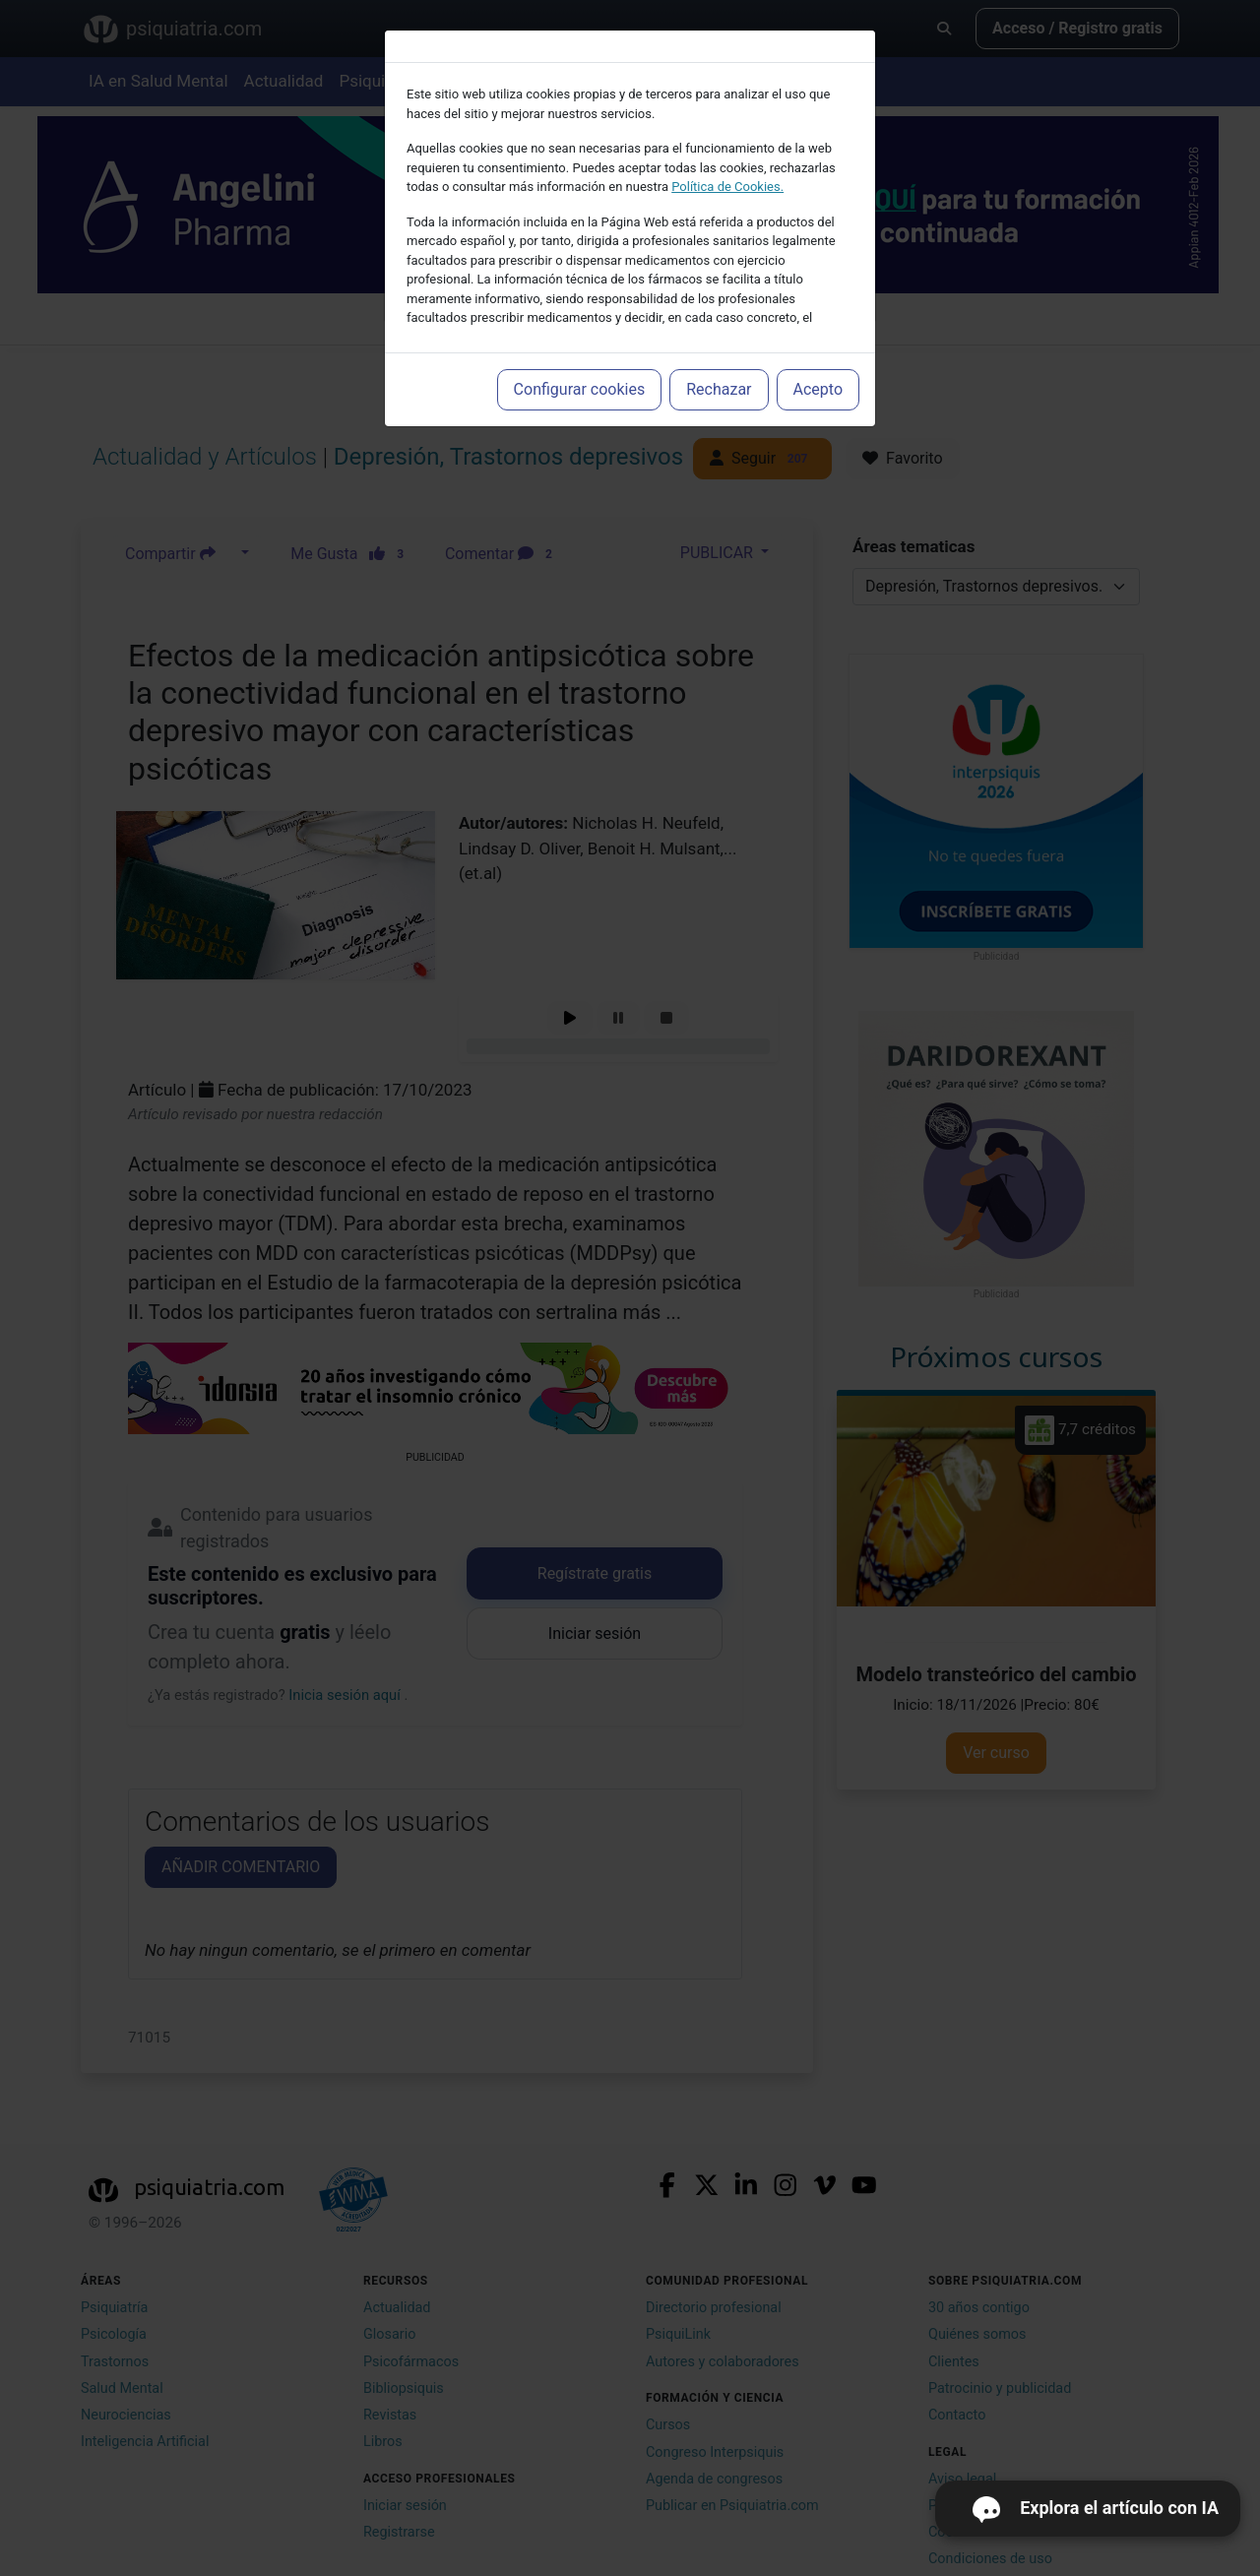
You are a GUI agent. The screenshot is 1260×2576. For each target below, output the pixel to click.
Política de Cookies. (727, 186)
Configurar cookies (580, 389)
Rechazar (718, 389)
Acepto (818, 389)
